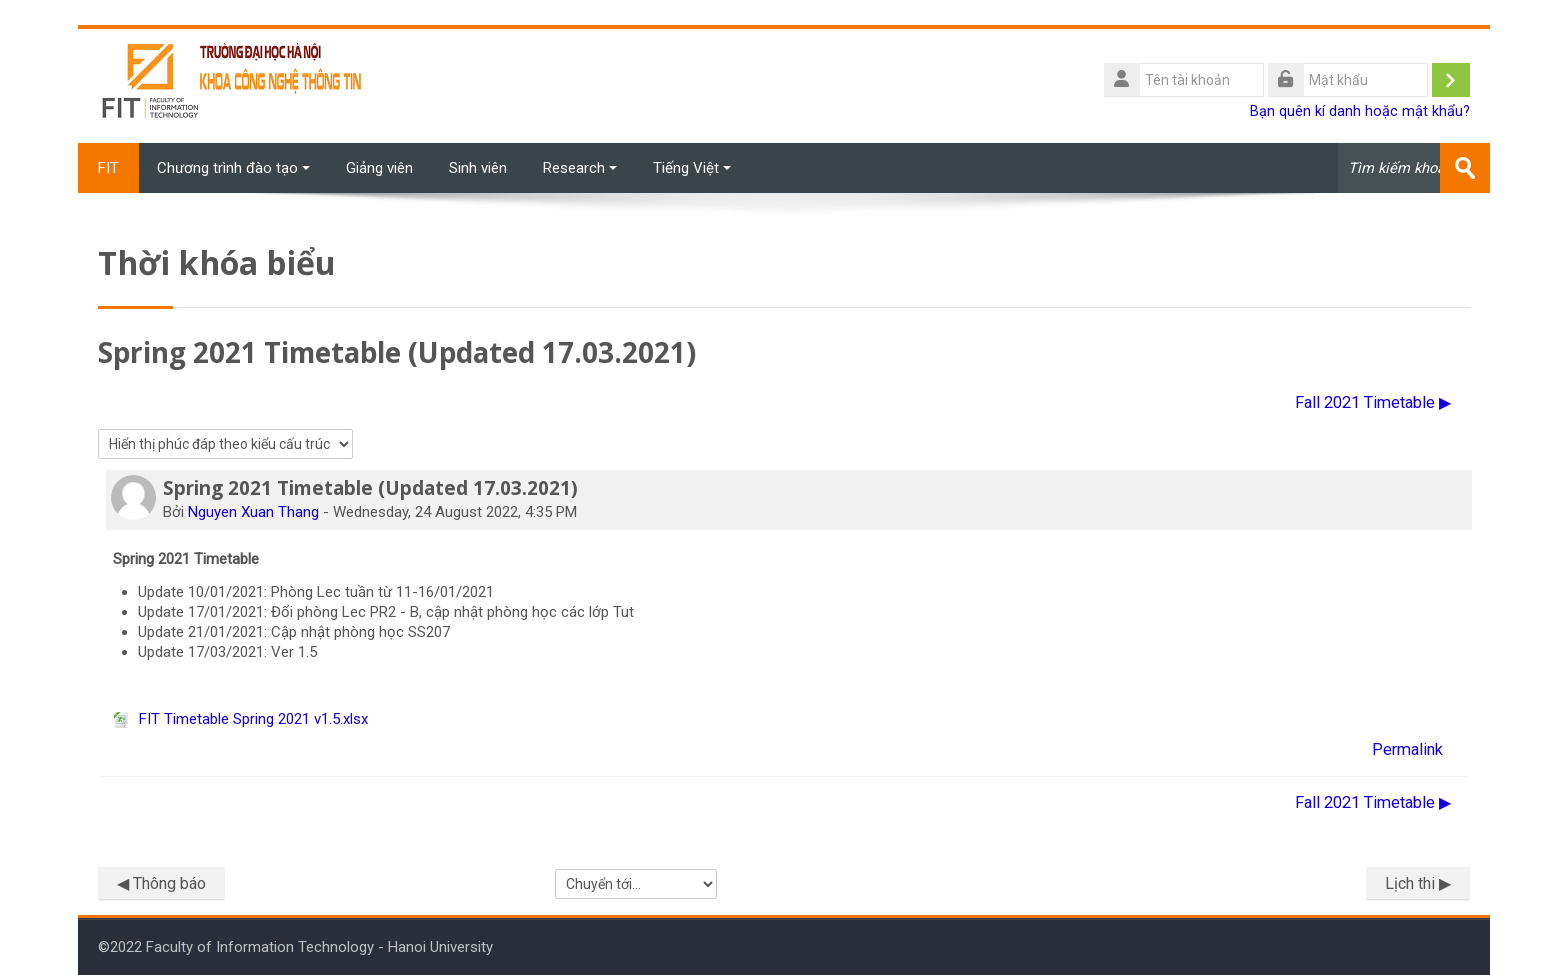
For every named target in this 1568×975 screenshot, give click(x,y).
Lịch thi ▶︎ (1418, 883)
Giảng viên (379, 168)
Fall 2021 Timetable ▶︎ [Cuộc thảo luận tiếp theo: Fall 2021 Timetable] (1373, 402)
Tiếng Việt (692, 168)
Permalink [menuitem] (1407, 749)
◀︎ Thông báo (161, 883)
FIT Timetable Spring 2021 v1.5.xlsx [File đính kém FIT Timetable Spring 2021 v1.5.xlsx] (240, 719)
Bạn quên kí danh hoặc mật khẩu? (1360, 111)
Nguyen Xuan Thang (253, 512)
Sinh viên (478, 168)
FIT (108, 168)
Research (580, 168)
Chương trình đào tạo (233, 168)
